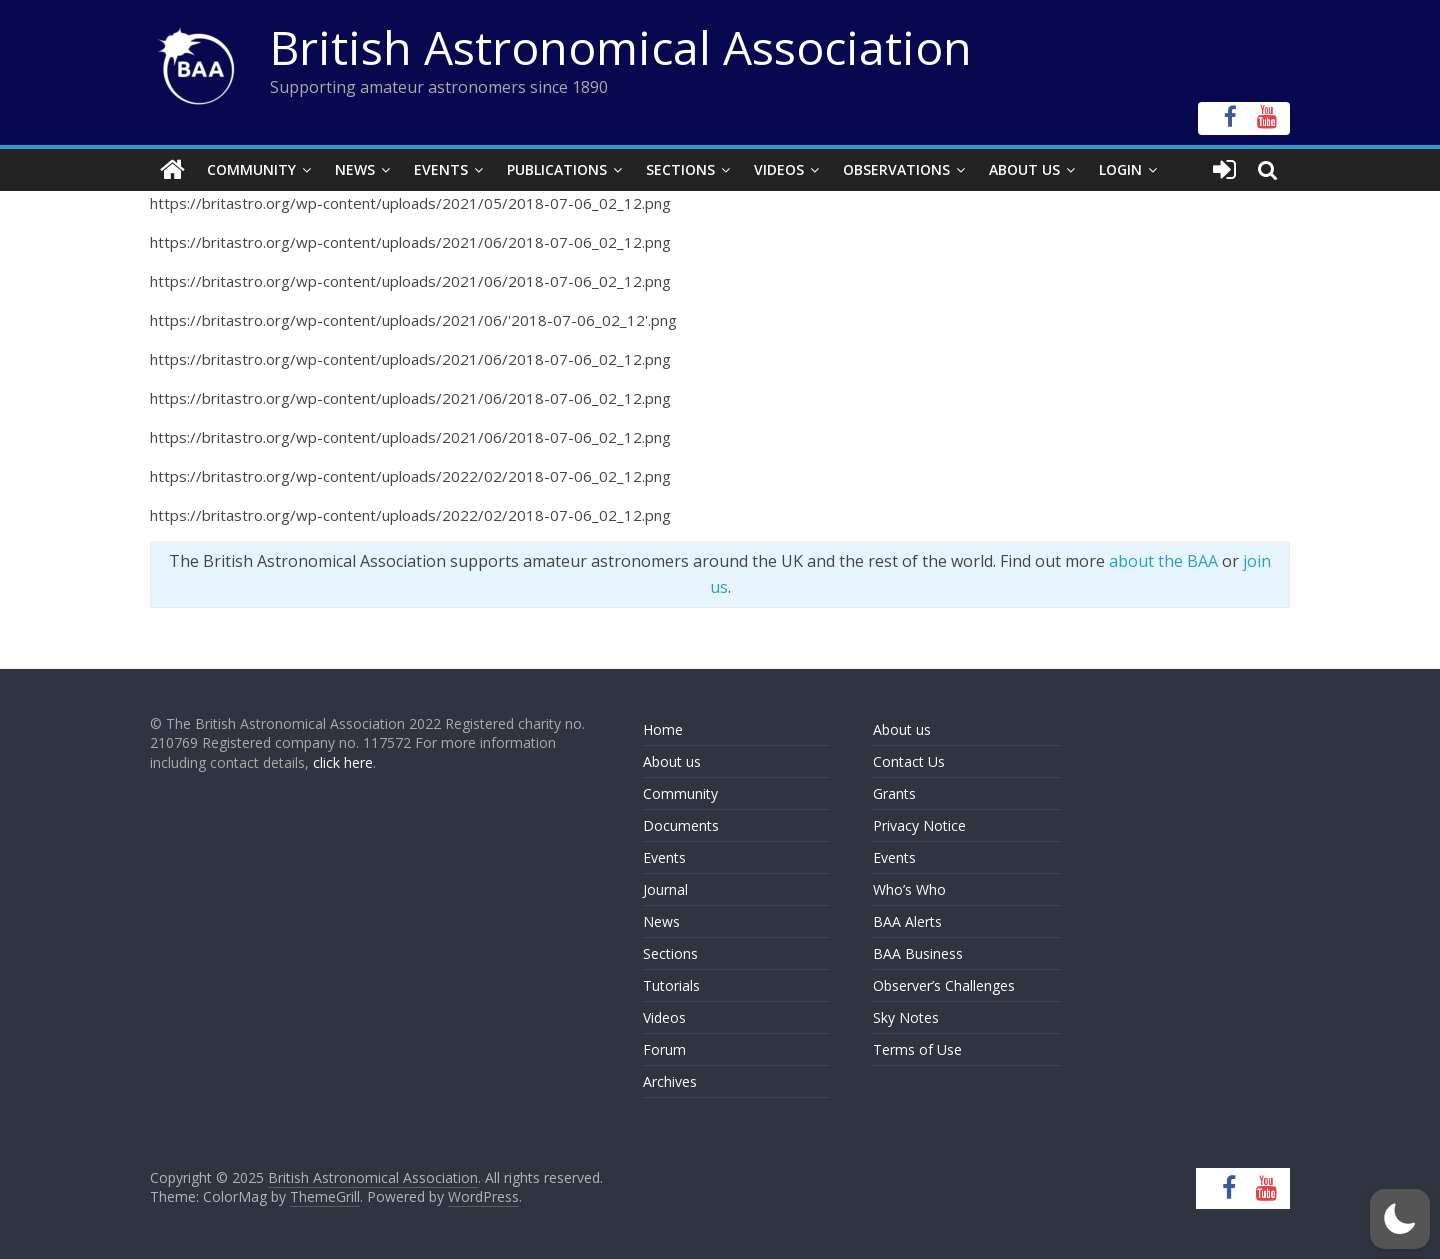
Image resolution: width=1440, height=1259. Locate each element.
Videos (779, 169)
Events (441, 169)
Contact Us (909, 761)
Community (251, 169)
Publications (557, 169)
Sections (680, 169)
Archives (670, 1081)
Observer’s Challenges (944, 985)
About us (672, 761)
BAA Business (918, 953)
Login (1120, 169)
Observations (896, 169)
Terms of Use (917, 1049)
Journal (665, 889)
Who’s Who (909, 889)
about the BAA (1163, 561)
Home (663, 729)
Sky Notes (906, 1017)
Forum (664, 1049)
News (355, 169)
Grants (894, 793)
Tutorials (671, 985)
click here (343, 762)
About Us (1024, 169)
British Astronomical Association (621, 47)
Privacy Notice (919, 825)
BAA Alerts (907, 921)
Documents (681, 825)
